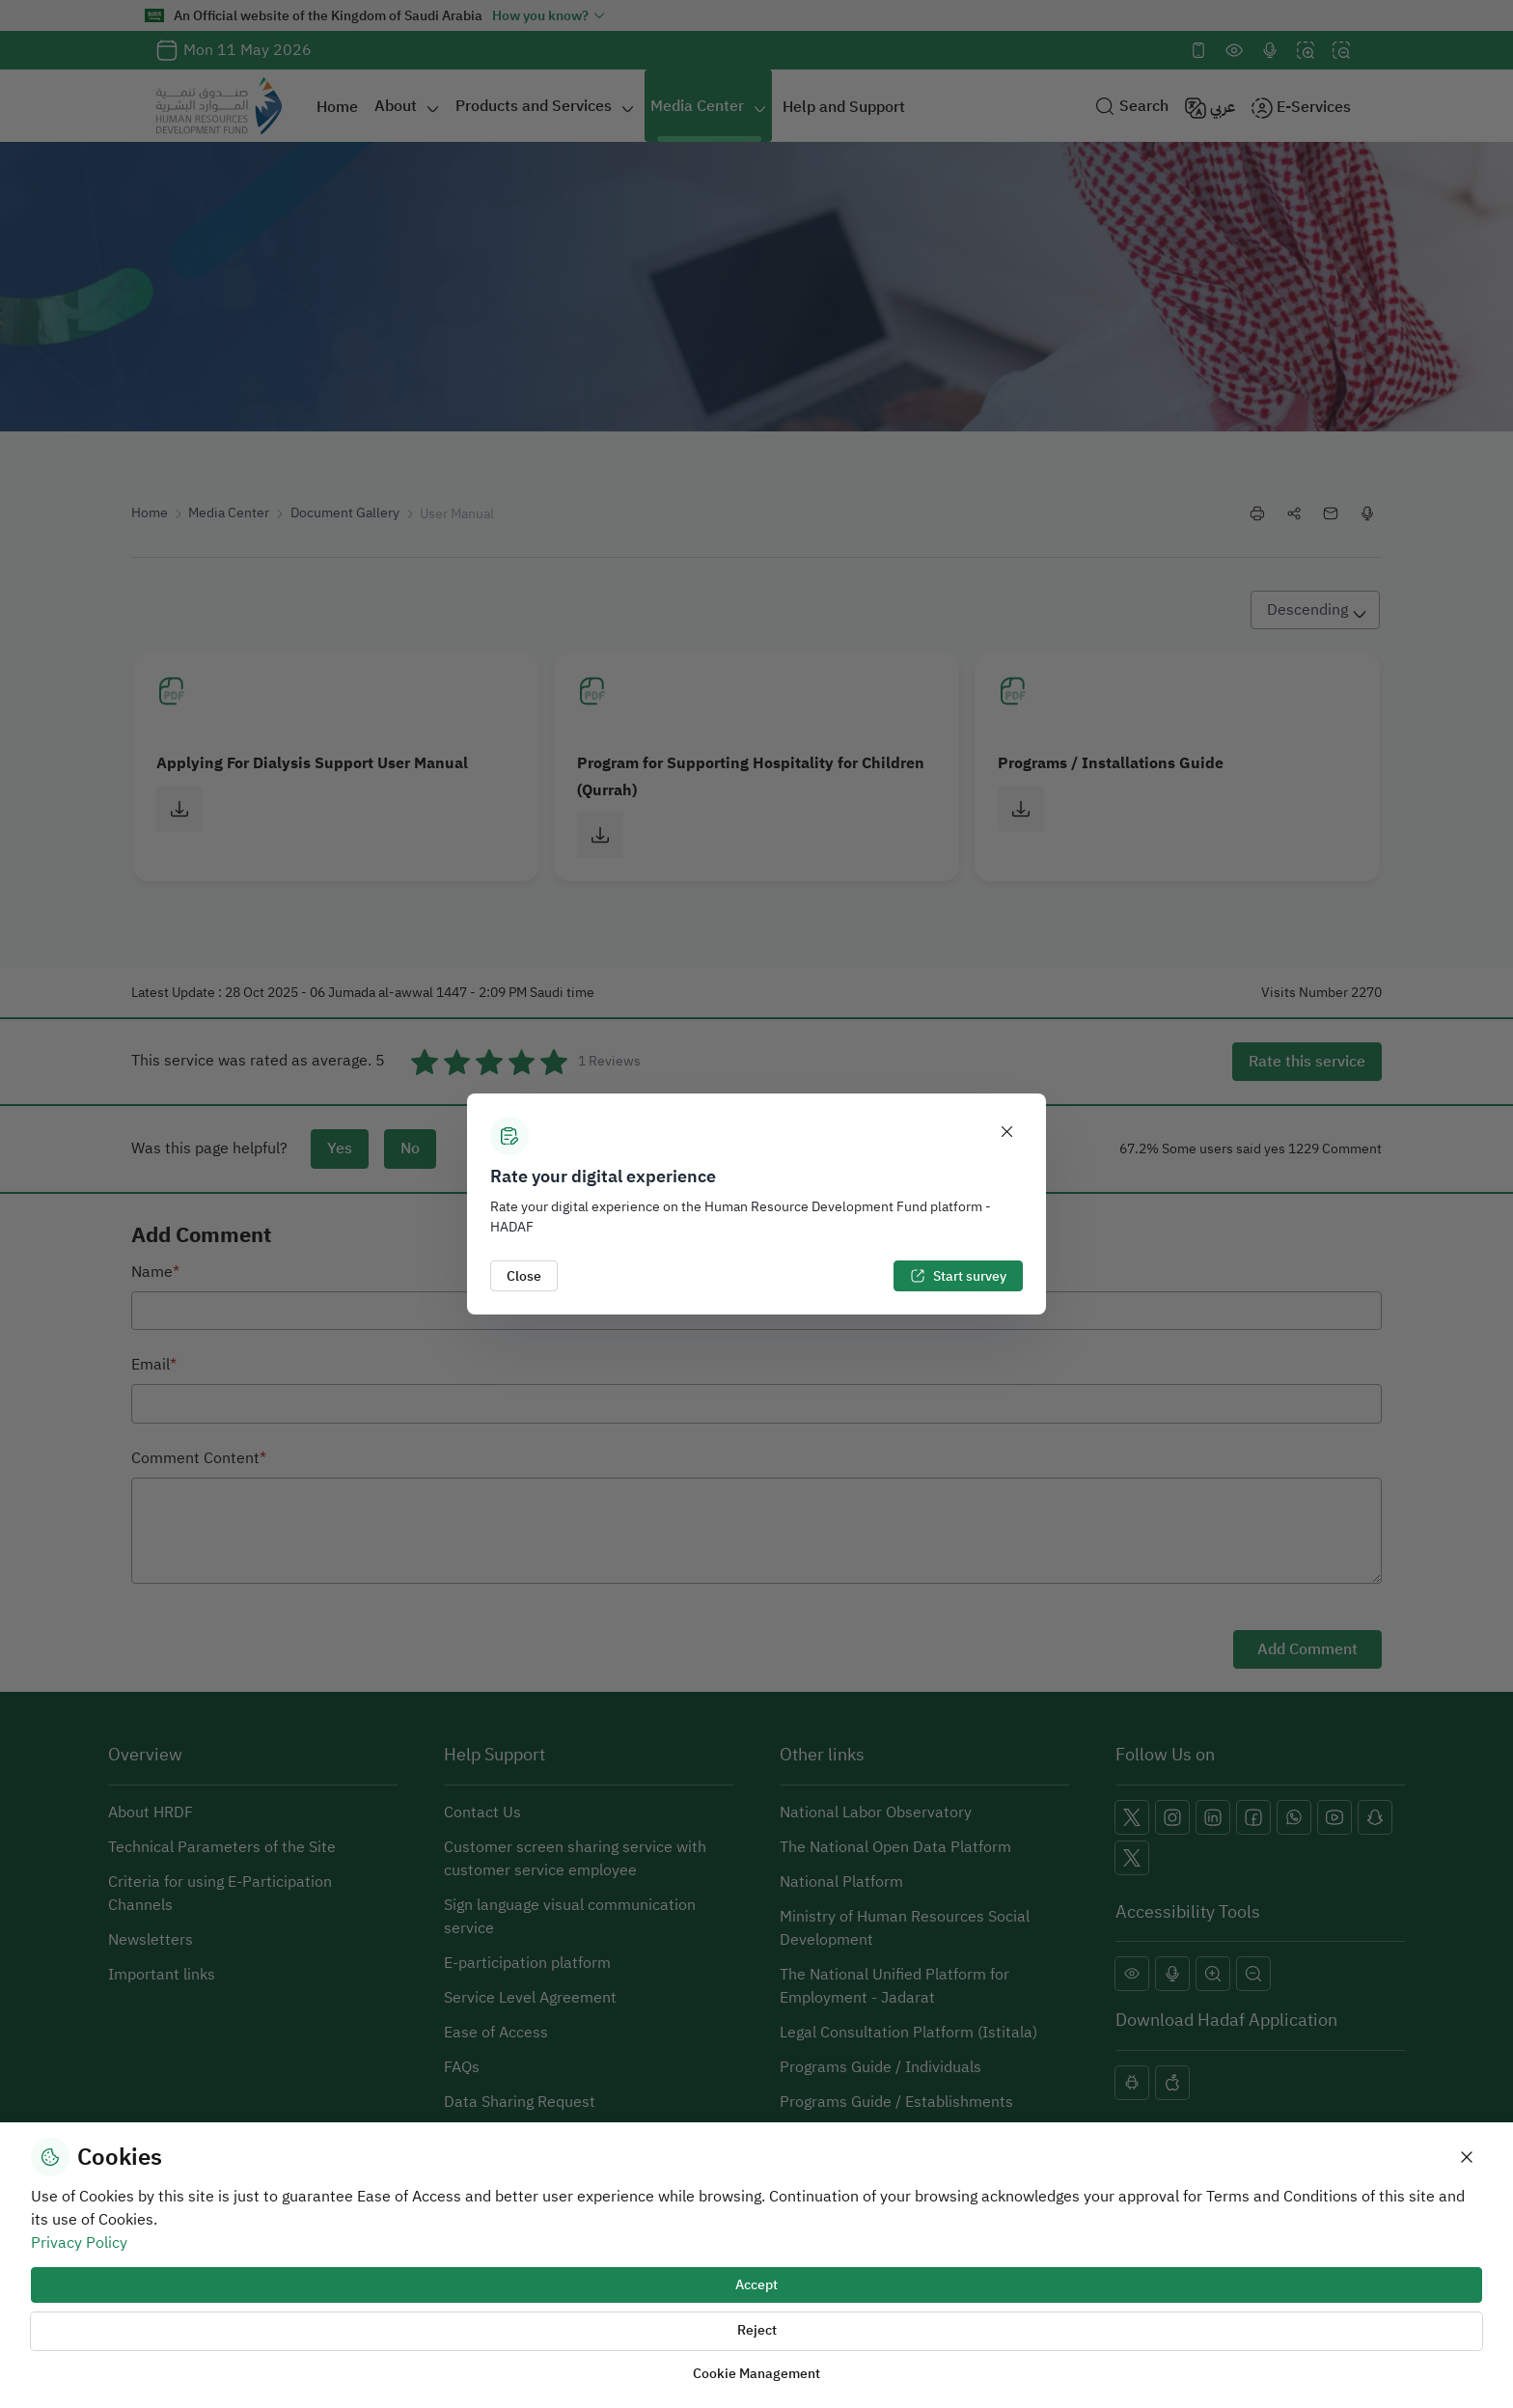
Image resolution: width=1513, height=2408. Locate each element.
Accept (756, 2285)
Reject (757, 2330)
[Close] (1007, 1132)
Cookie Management (756, 2374)
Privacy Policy (79, 2243)
